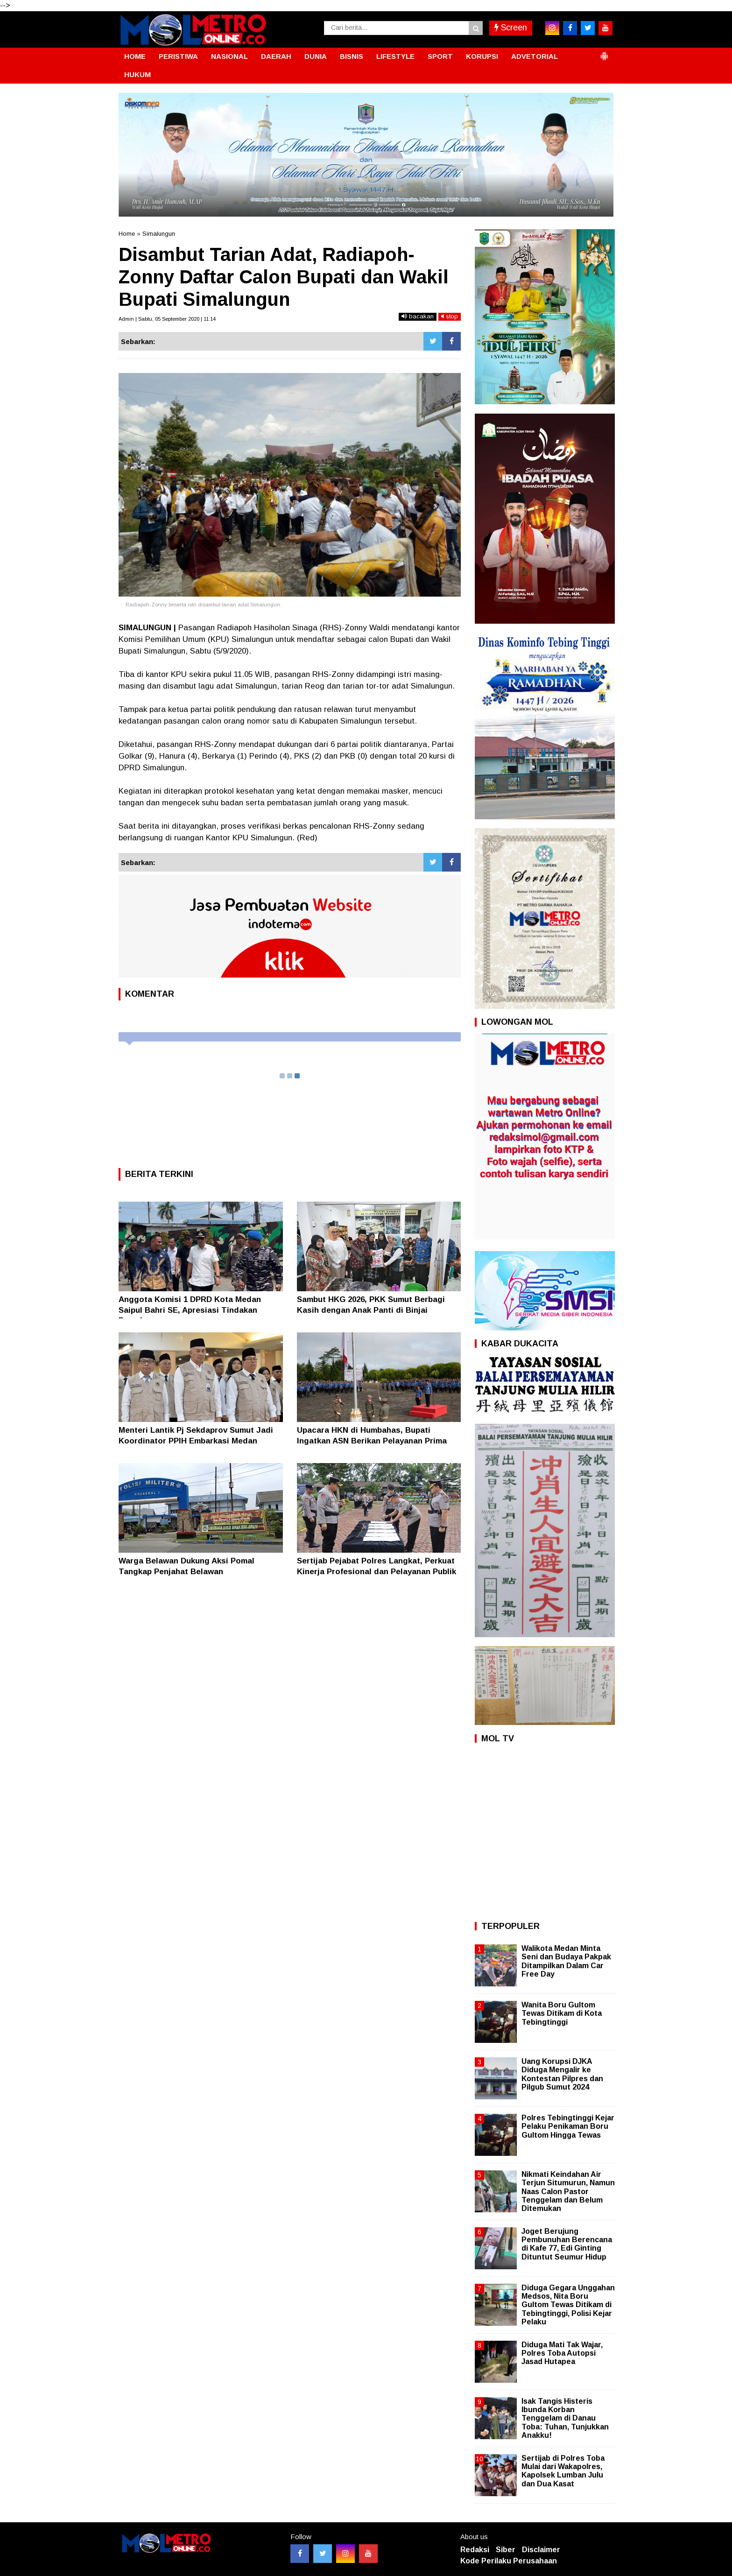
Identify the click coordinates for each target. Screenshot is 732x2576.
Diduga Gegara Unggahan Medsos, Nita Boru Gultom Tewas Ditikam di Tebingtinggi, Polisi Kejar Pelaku (568, 2305)
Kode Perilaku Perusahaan (508, 2561)
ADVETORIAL (534, 56)
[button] (604, 52)
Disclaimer (541, 2550)
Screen (510, 27)
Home (127, 233)
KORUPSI (482, 56)
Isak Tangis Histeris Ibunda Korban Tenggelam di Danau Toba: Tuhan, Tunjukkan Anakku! (565, 2418)
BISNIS (351, 56)
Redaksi (474, 2550)
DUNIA (315, 56)
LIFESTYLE (395, 56)
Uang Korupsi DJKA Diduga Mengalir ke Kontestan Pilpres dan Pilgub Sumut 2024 (562, 2074)
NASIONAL (229, 56)
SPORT (440, 56)
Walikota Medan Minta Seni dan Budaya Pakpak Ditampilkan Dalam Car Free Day (566, 1961)
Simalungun (158, 233)
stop (449, 316)
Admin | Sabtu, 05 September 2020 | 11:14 (167, 319)
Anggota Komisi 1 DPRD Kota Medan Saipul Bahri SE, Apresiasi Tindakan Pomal (190, 1309)
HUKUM (137, 74)
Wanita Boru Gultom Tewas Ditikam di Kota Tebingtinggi (561, 2013)
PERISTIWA (178, 56)
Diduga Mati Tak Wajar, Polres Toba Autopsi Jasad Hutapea (562, 2353)
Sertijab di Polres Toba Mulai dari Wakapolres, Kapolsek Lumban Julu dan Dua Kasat (563, 2471)
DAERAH (276, 56)
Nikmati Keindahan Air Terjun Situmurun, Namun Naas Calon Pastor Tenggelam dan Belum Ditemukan (568, 2191)
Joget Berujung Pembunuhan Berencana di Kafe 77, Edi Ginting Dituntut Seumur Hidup (566, 2244)
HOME (135, 56)
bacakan (417, 316)
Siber (505, 2550)
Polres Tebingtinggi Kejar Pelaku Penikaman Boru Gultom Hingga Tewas (567, 2126)
